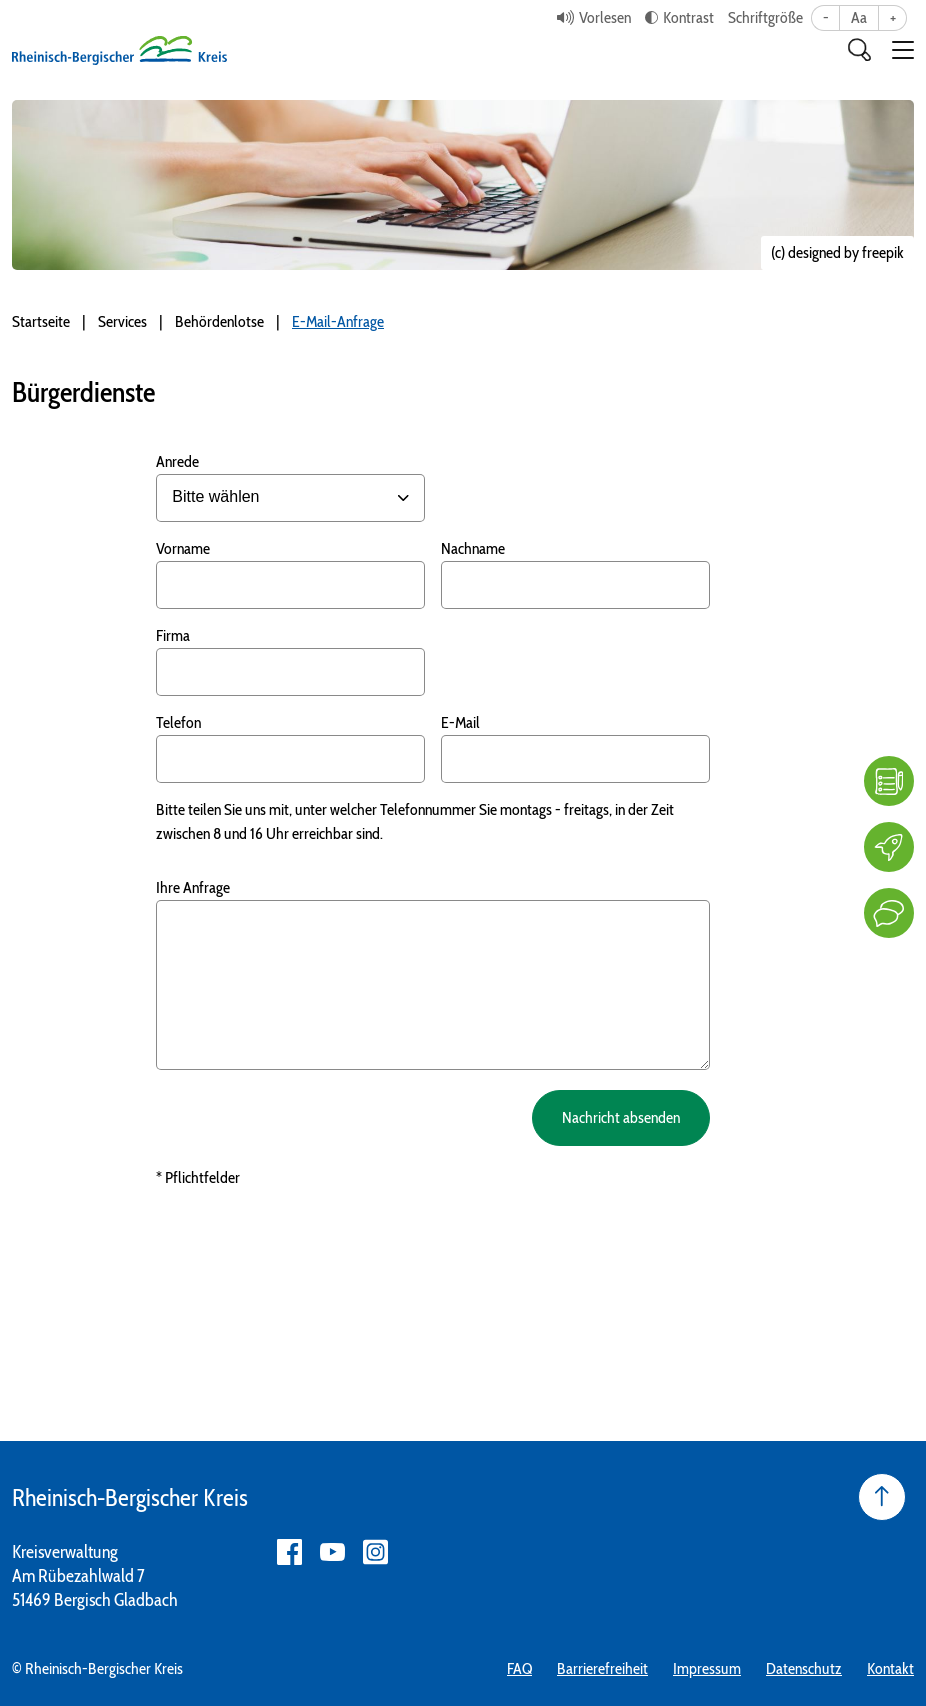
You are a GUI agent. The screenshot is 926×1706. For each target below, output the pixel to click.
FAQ (519, 1668)
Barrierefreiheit (602, 1668)
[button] (903, 50)
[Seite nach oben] (882, 1497)
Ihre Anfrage (193, 887)
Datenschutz (804, 1668)
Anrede (177, 461)
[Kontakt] (889, 913)
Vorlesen (605, 17)
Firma (173, 635)
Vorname (183, 548)
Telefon (178, 722)
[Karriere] (889, 847)
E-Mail (460, 722)
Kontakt (890, 1668)
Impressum (707, 1668)
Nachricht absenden (618, 1117)
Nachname (473, 548)
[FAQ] (889, 781)
